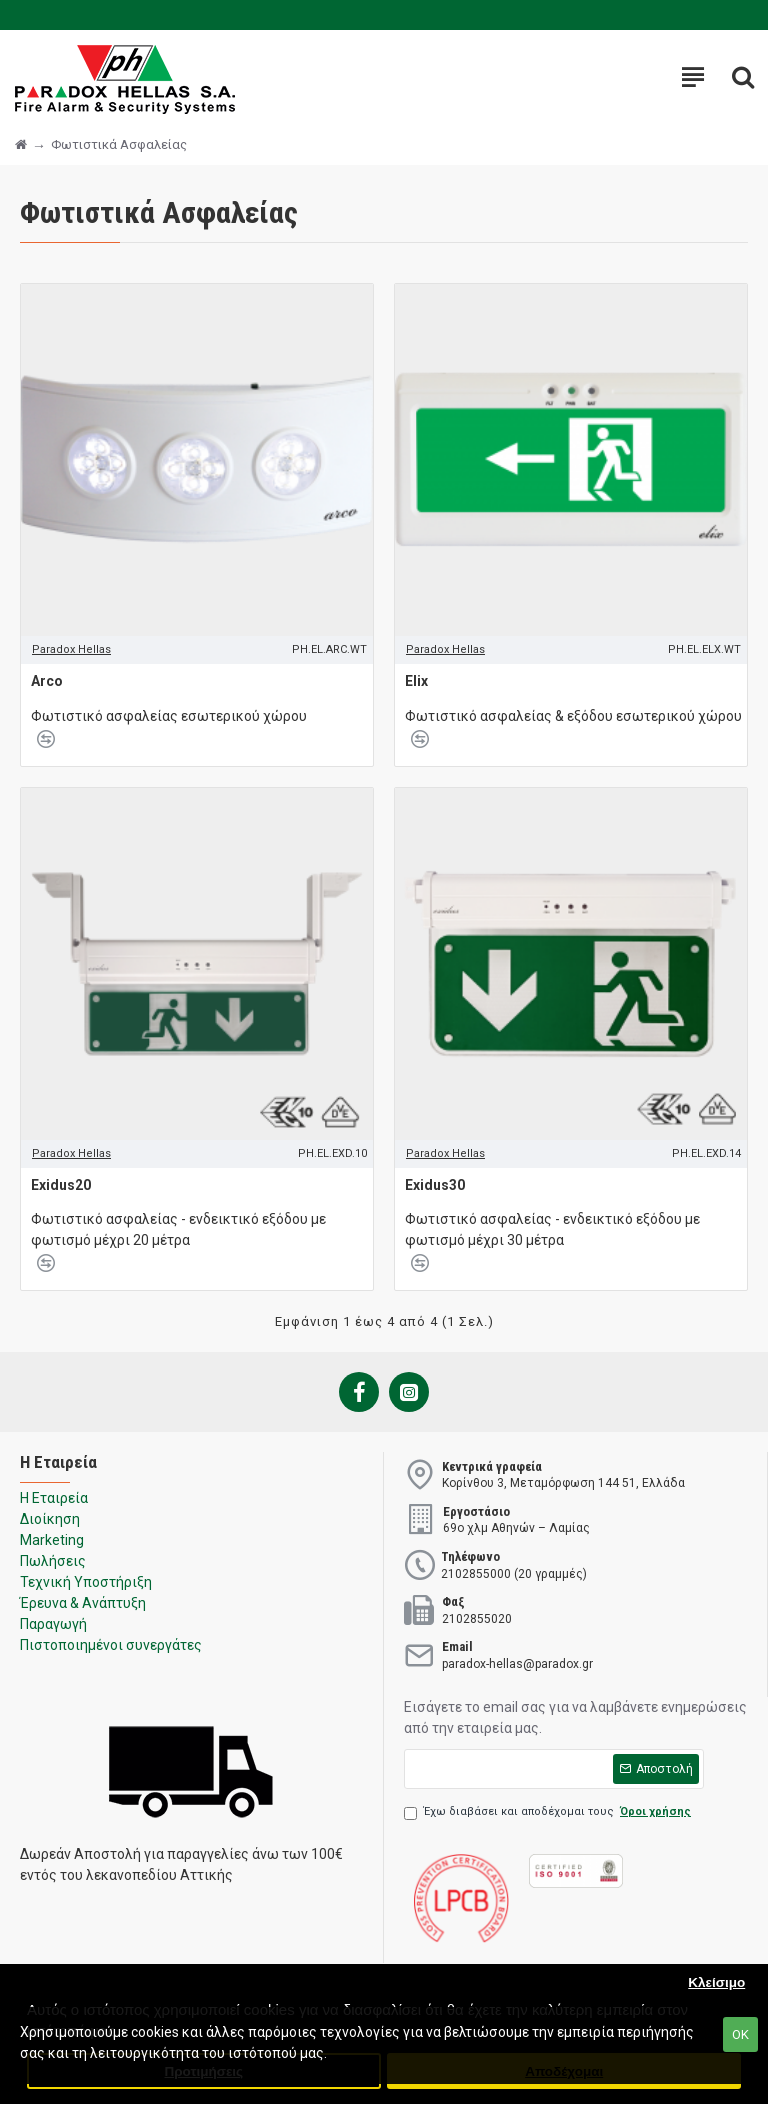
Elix (416, 681)
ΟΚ (740, 2034)
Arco (47, 681)
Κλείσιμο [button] (716, 1982)
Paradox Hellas (71, 649)
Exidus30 (435, 1185)
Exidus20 (61, 1185)
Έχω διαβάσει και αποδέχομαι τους (549, 1812)
